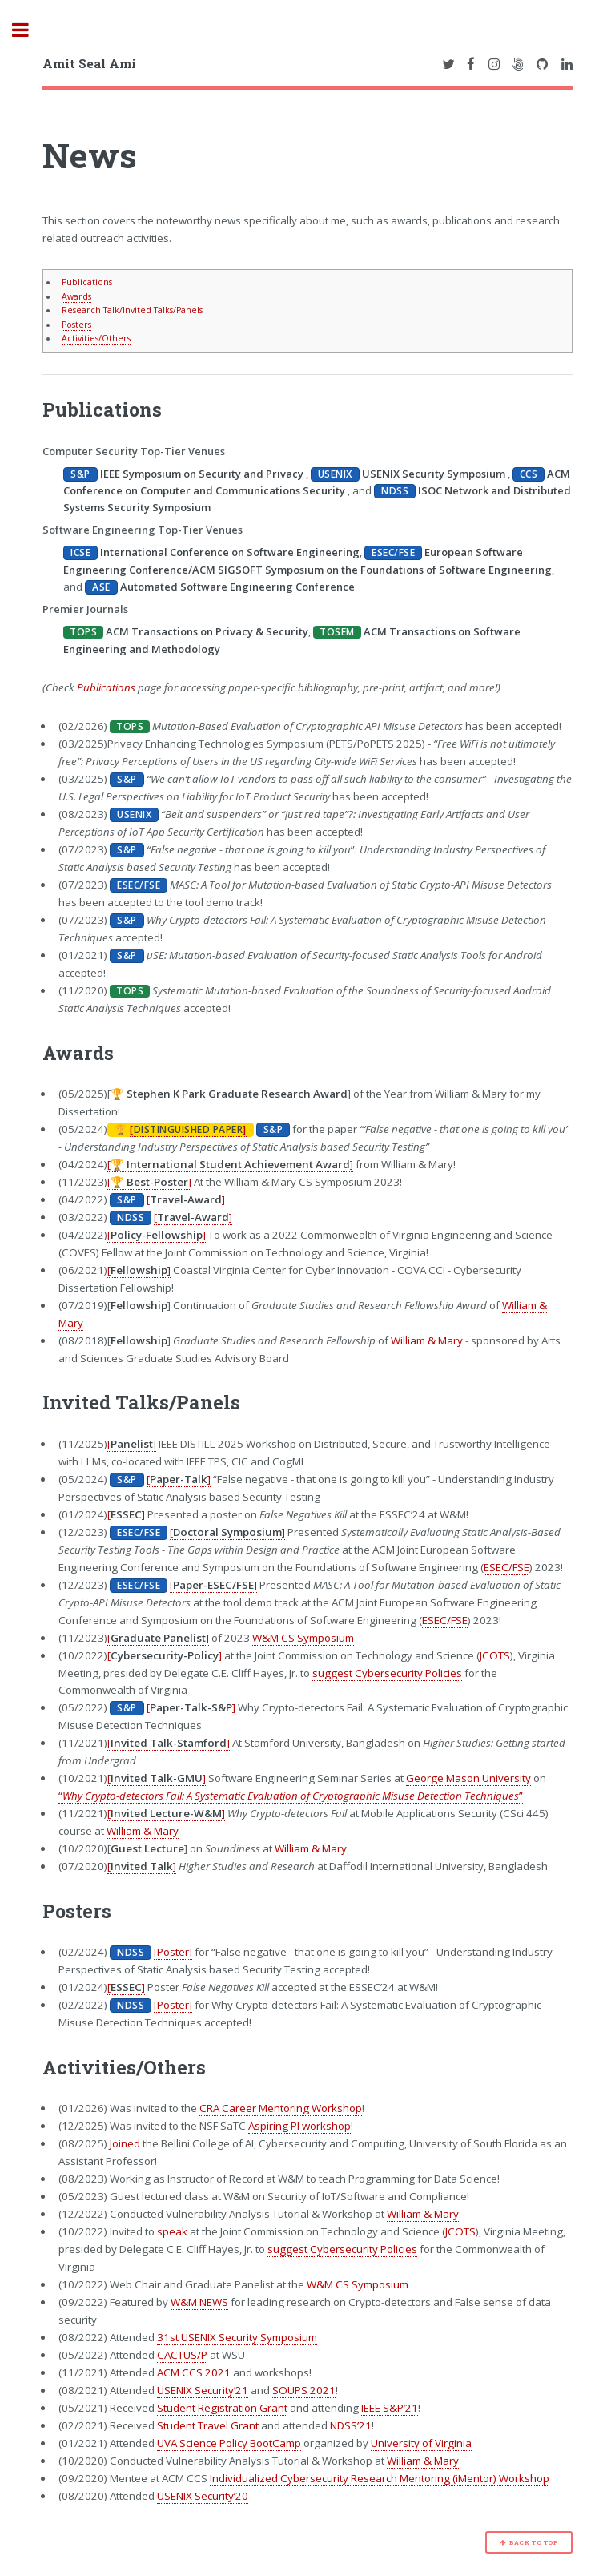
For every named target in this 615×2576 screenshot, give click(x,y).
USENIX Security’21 (202, 2390)
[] (188, 1129)
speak (172, 2231)
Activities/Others (96, 338)
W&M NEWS (199, 2302)
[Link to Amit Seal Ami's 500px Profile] (518, 65)
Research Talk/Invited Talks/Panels (132, 310)
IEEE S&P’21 (389, 2408)
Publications (87, 282)
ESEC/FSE (506, 1567)
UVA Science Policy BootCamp (229, 2443)
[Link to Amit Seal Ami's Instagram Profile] (494, 65)
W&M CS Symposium (303, 1638)
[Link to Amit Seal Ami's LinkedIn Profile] (567, 65)
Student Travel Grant (208, 2425)
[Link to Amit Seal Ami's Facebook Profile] (471, 65)
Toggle (29, 30)
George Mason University (468, 1778)
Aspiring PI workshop (299, 2125)
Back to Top (533, 2542)
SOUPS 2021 (304, 2390)
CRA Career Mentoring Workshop (280, 2108)
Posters (76, 324)
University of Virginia (421, 2443)
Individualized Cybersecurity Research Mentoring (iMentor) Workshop (379, 2478)
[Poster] (173, 1952)
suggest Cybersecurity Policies (387, 1673)
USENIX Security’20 (202, 2496)
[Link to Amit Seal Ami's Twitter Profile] (448, 65)
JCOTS (495, 1655)
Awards (76, 296)
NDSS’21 (351, 2425)
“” (290, 1795)
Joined (125, 2143)
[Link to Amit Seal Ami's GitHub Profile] (542, 65)
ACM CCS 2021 (194, 2372)
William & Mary (427, 1340)
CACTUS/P (182, 2355)
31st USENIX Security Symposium (237, 2337)
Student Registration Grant (222, 2408)
